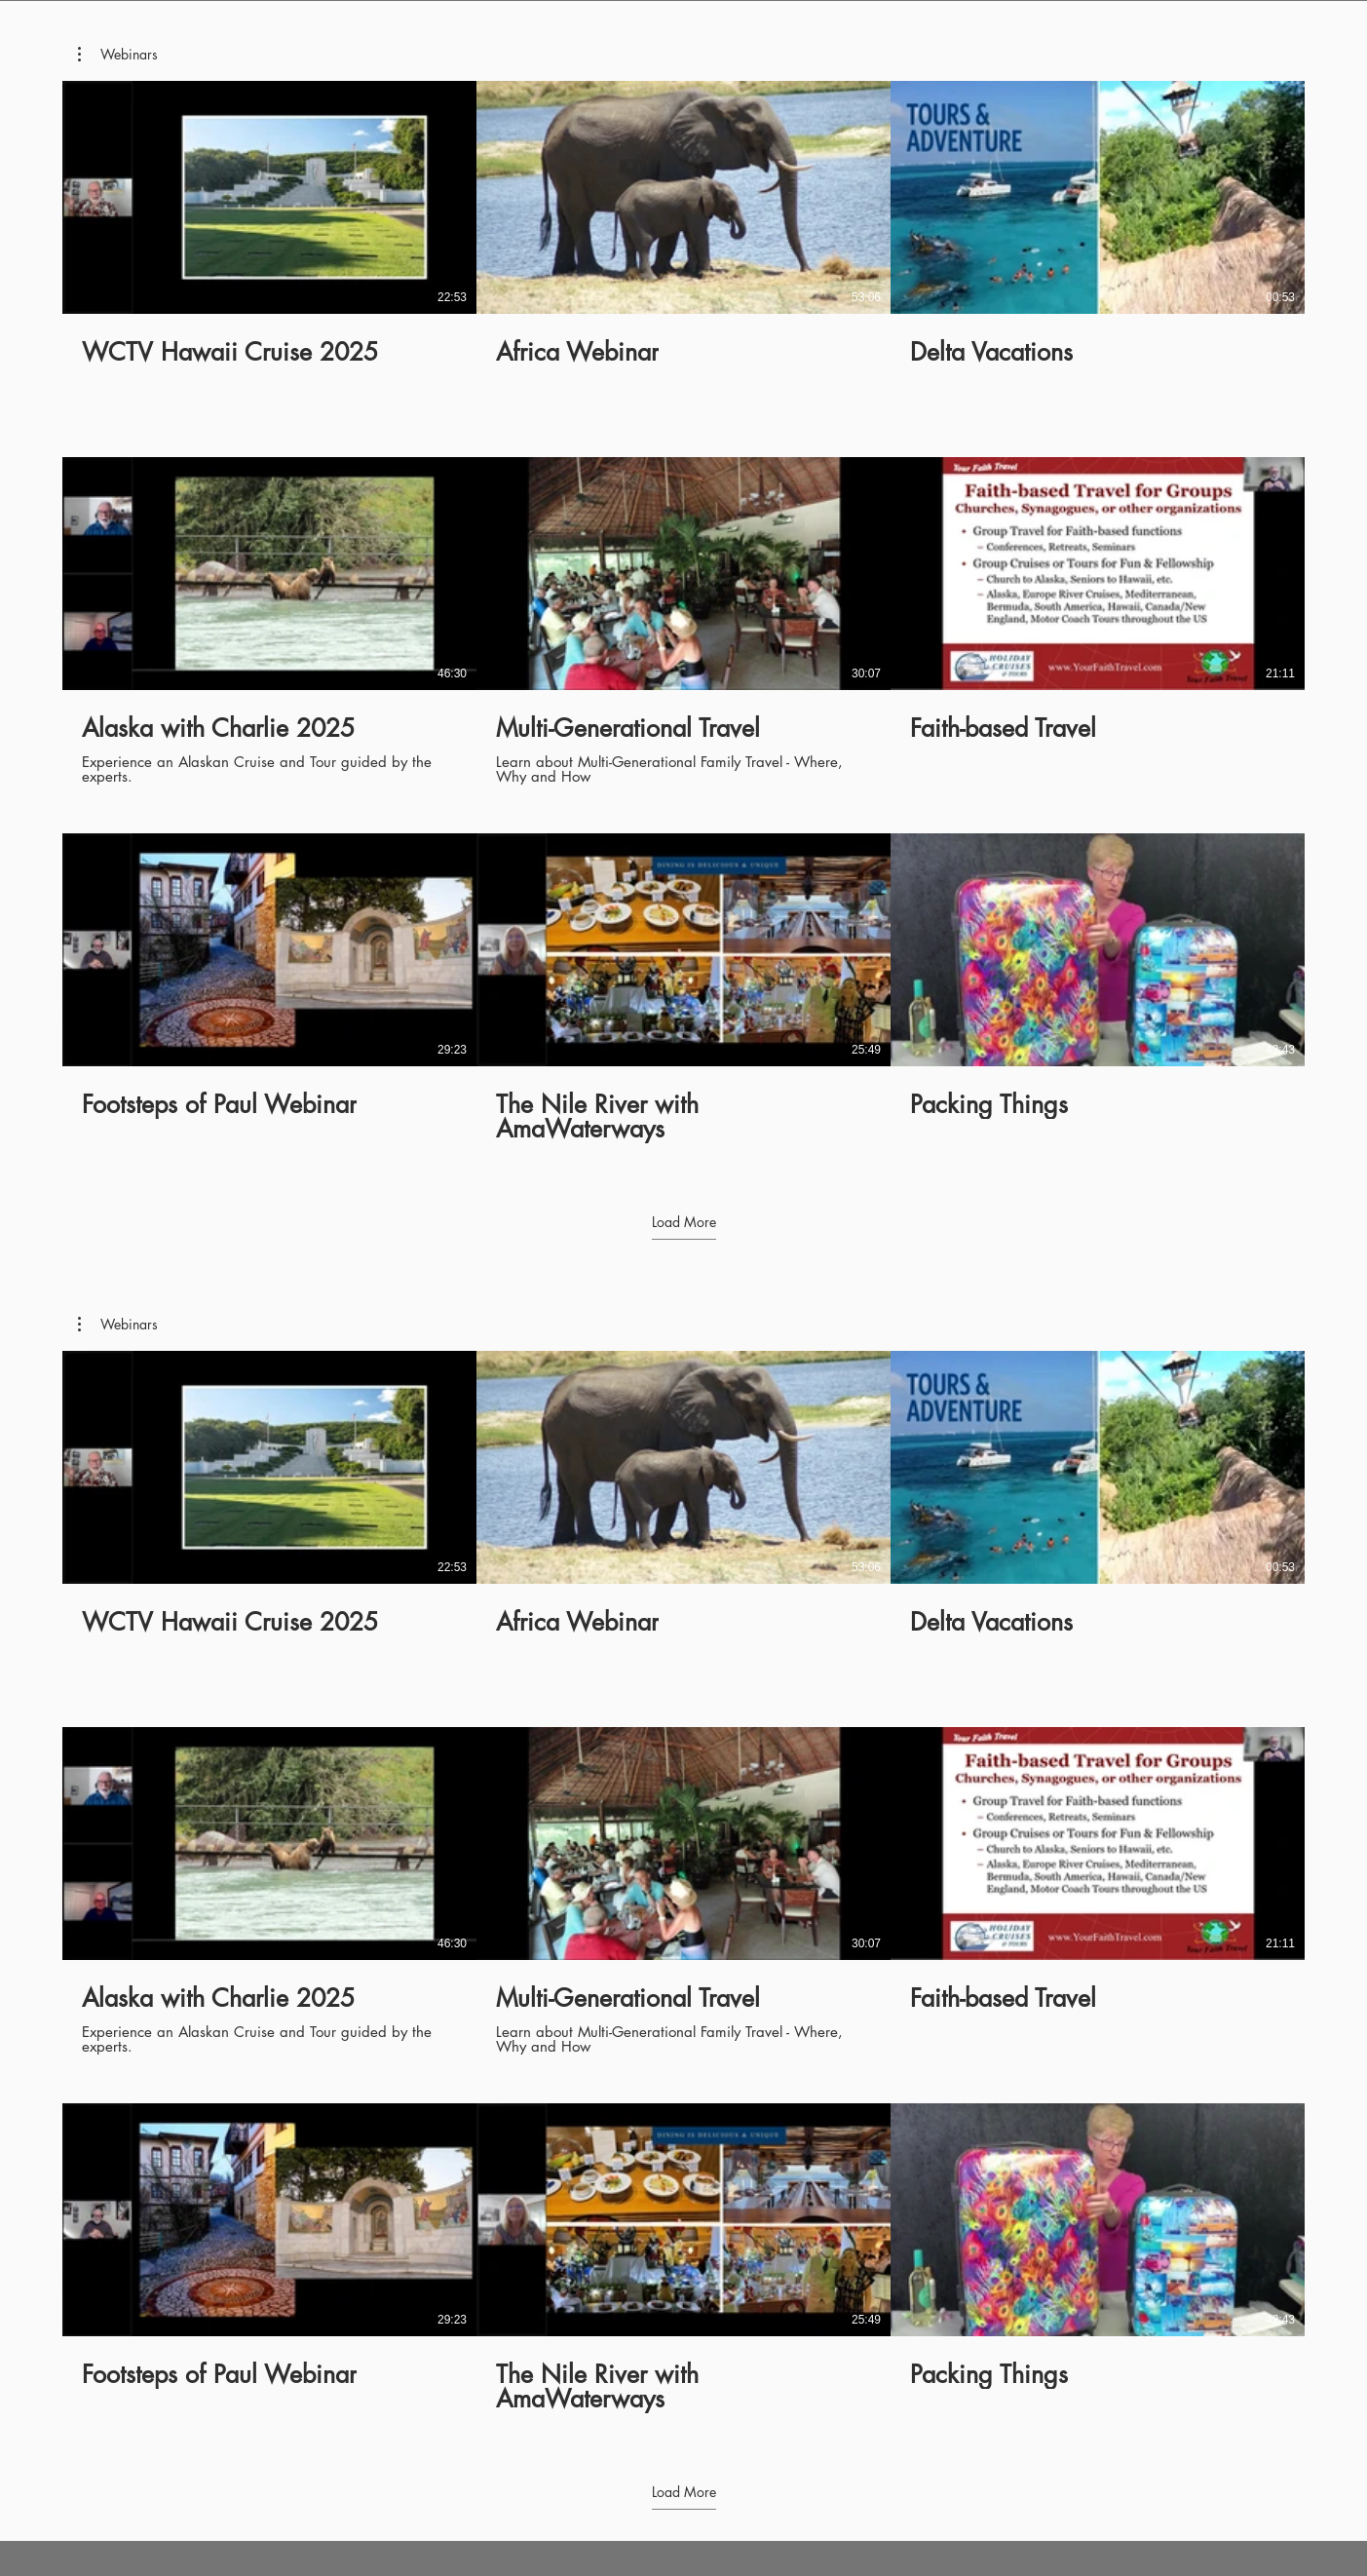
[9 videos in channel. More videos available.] (683, 621)
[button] (118, 54)
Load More (684, 1222)
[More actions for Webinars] (118, 54)
